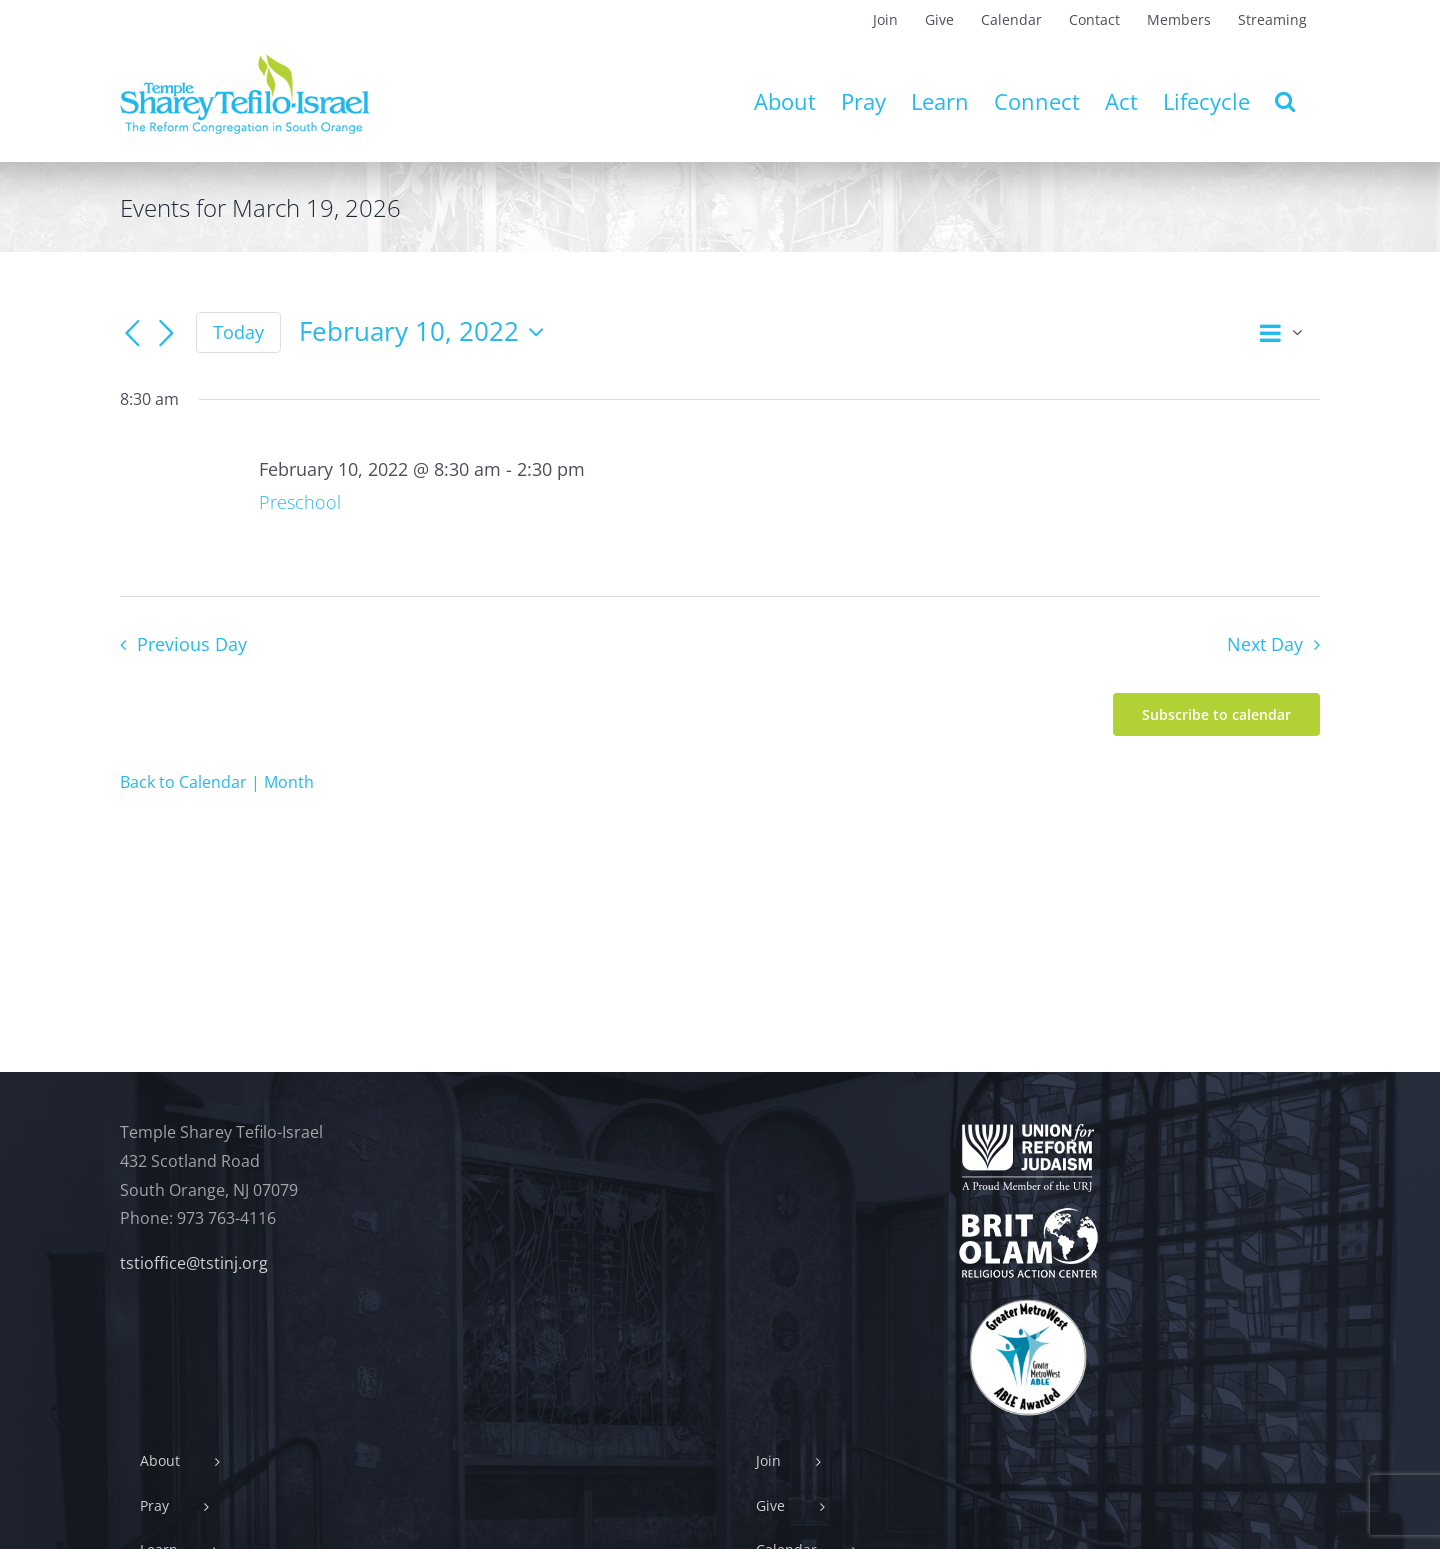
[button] (1285, 101)
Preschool (300, 502)
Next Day (1265, 644)
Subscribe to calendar (1216, 714)
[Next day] (166, 334)
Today (238, 332)
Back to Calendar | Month (217, 782)
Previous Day (192, 644)
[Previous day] (132, 334)
